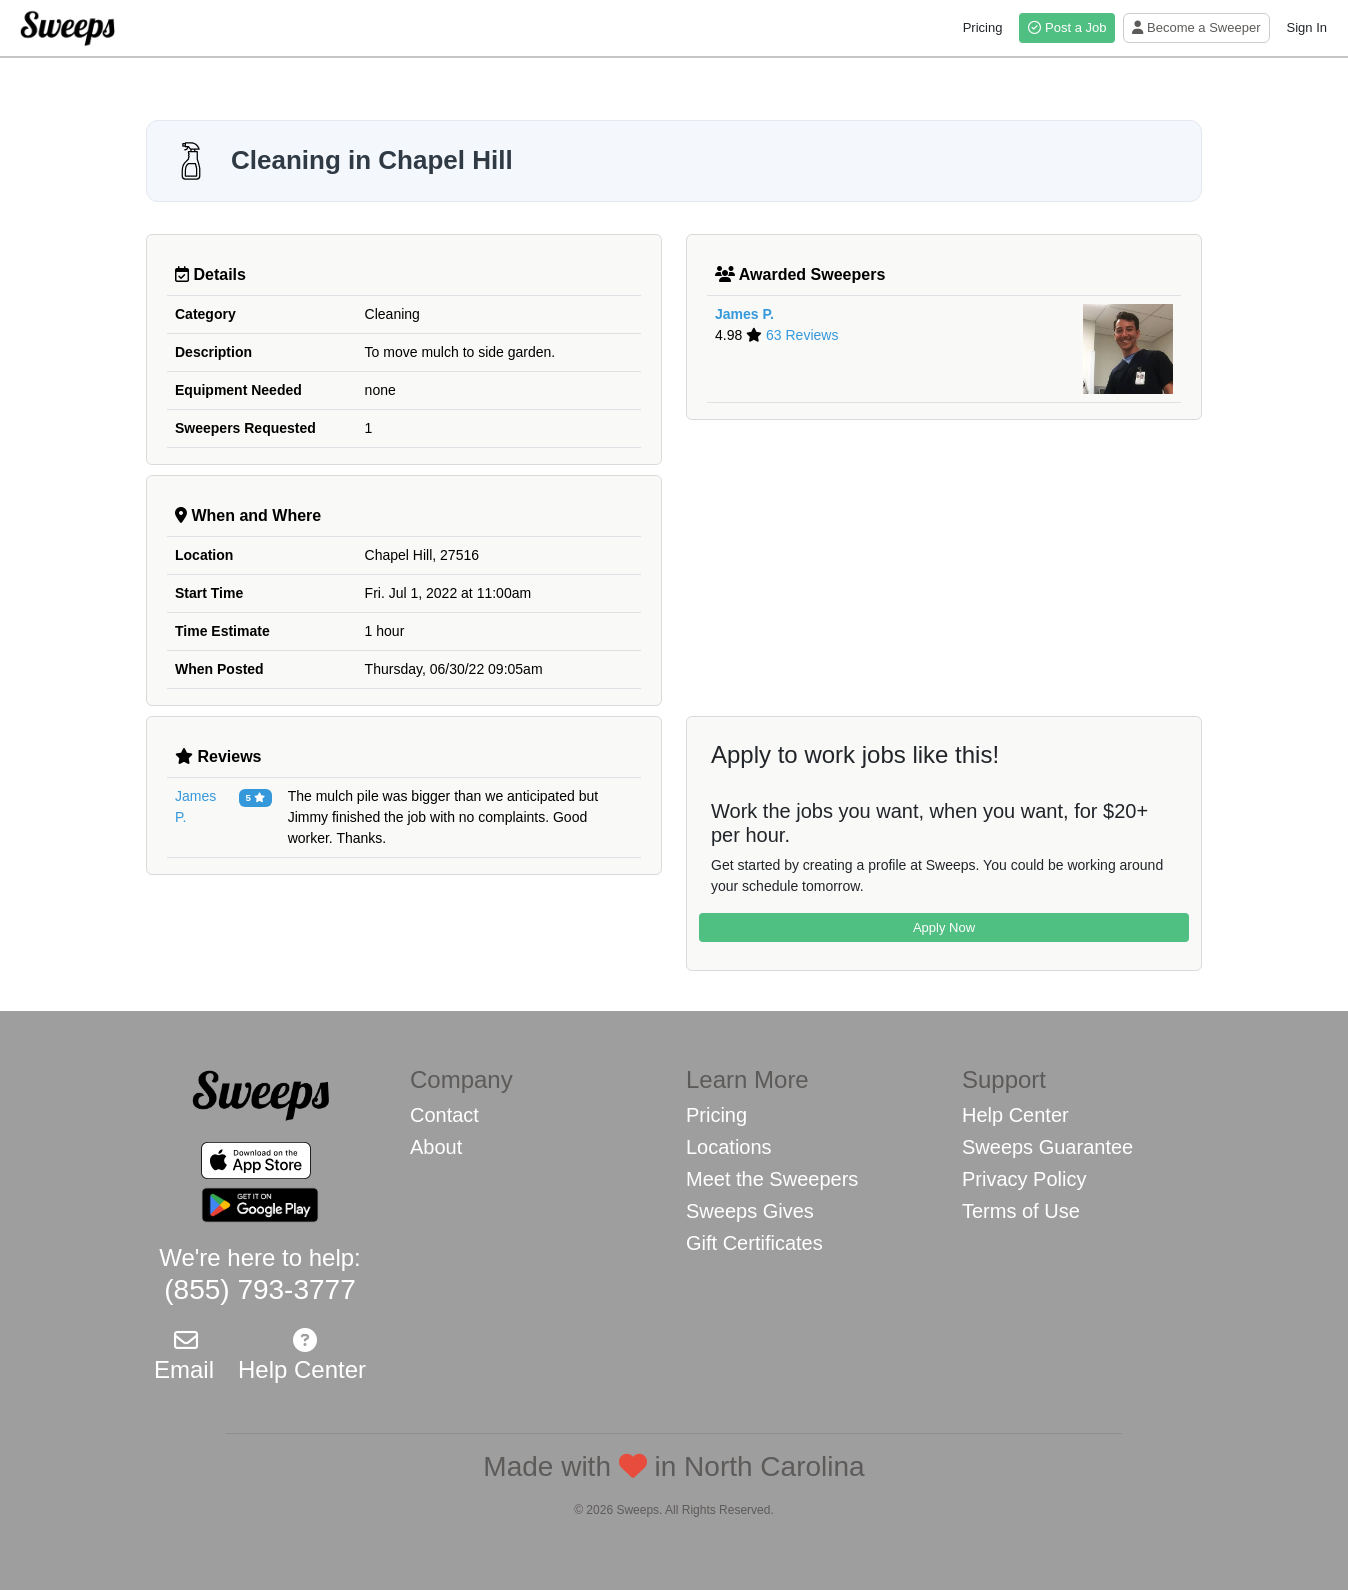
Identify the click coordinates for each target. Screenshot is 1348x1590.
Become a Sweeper (1196, 27)
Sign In (1307, 27)
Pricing (983, 27)
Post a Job (1067, 27)
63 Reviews (802, 335)
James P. (744, 314)
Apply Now (944, 927)
